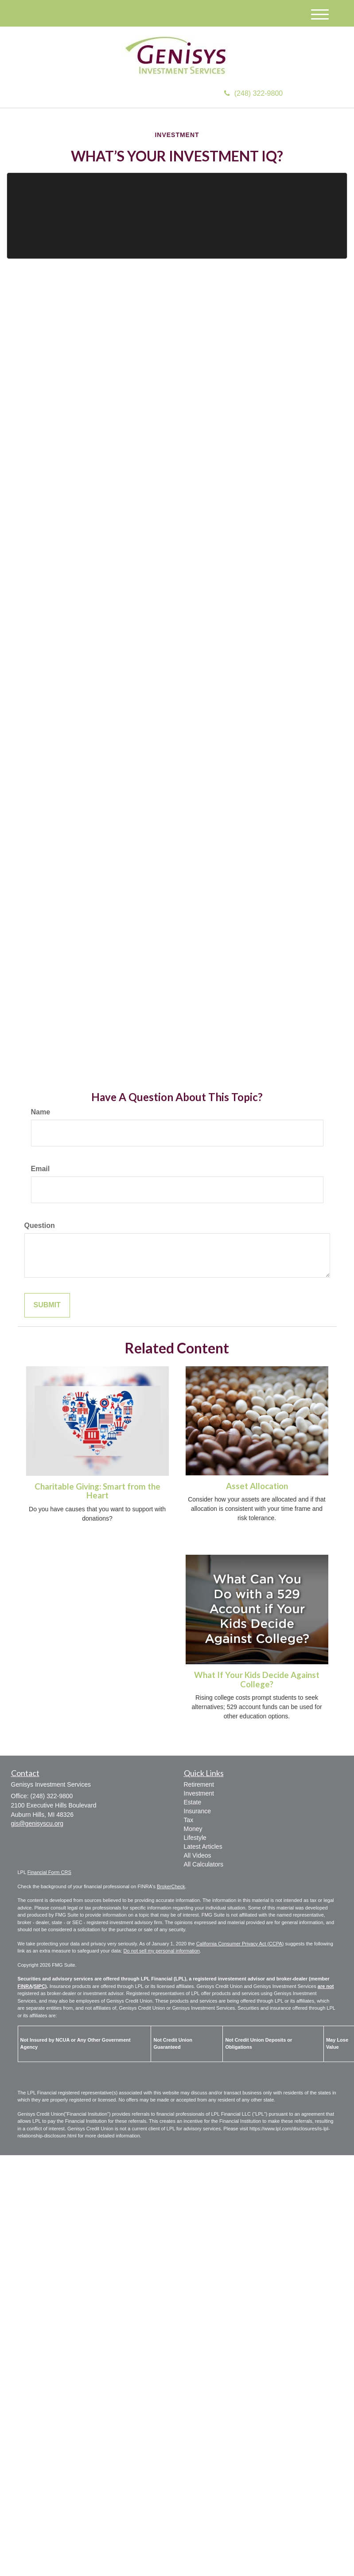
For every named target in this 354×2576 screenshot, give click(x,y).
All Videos (197, 1855)
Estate (193, 1802)
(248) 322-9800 (253, 93)
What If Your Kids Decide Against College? (256, 1679)
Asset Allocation (257, 1486)
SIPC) (40, 1986)
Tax (189, 1819)
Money (193, 1828)
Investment (199, 1793)
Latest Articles (203, 1846)
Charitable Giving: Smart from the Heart (97, 1491)
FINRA (25, 1986)
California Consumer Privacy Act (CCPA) (240, 1943)
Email (40, 1168)
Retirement (199, 1784)
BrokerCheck (171, 1886)
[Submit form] (47, 1305)
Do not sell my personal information (162, 1950)
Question (39, 1225)
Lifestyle (195, 1837)
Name (41, 1112)
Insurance (197, 1811)
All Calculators (203, 1864)
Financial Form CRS (49, 1872)
